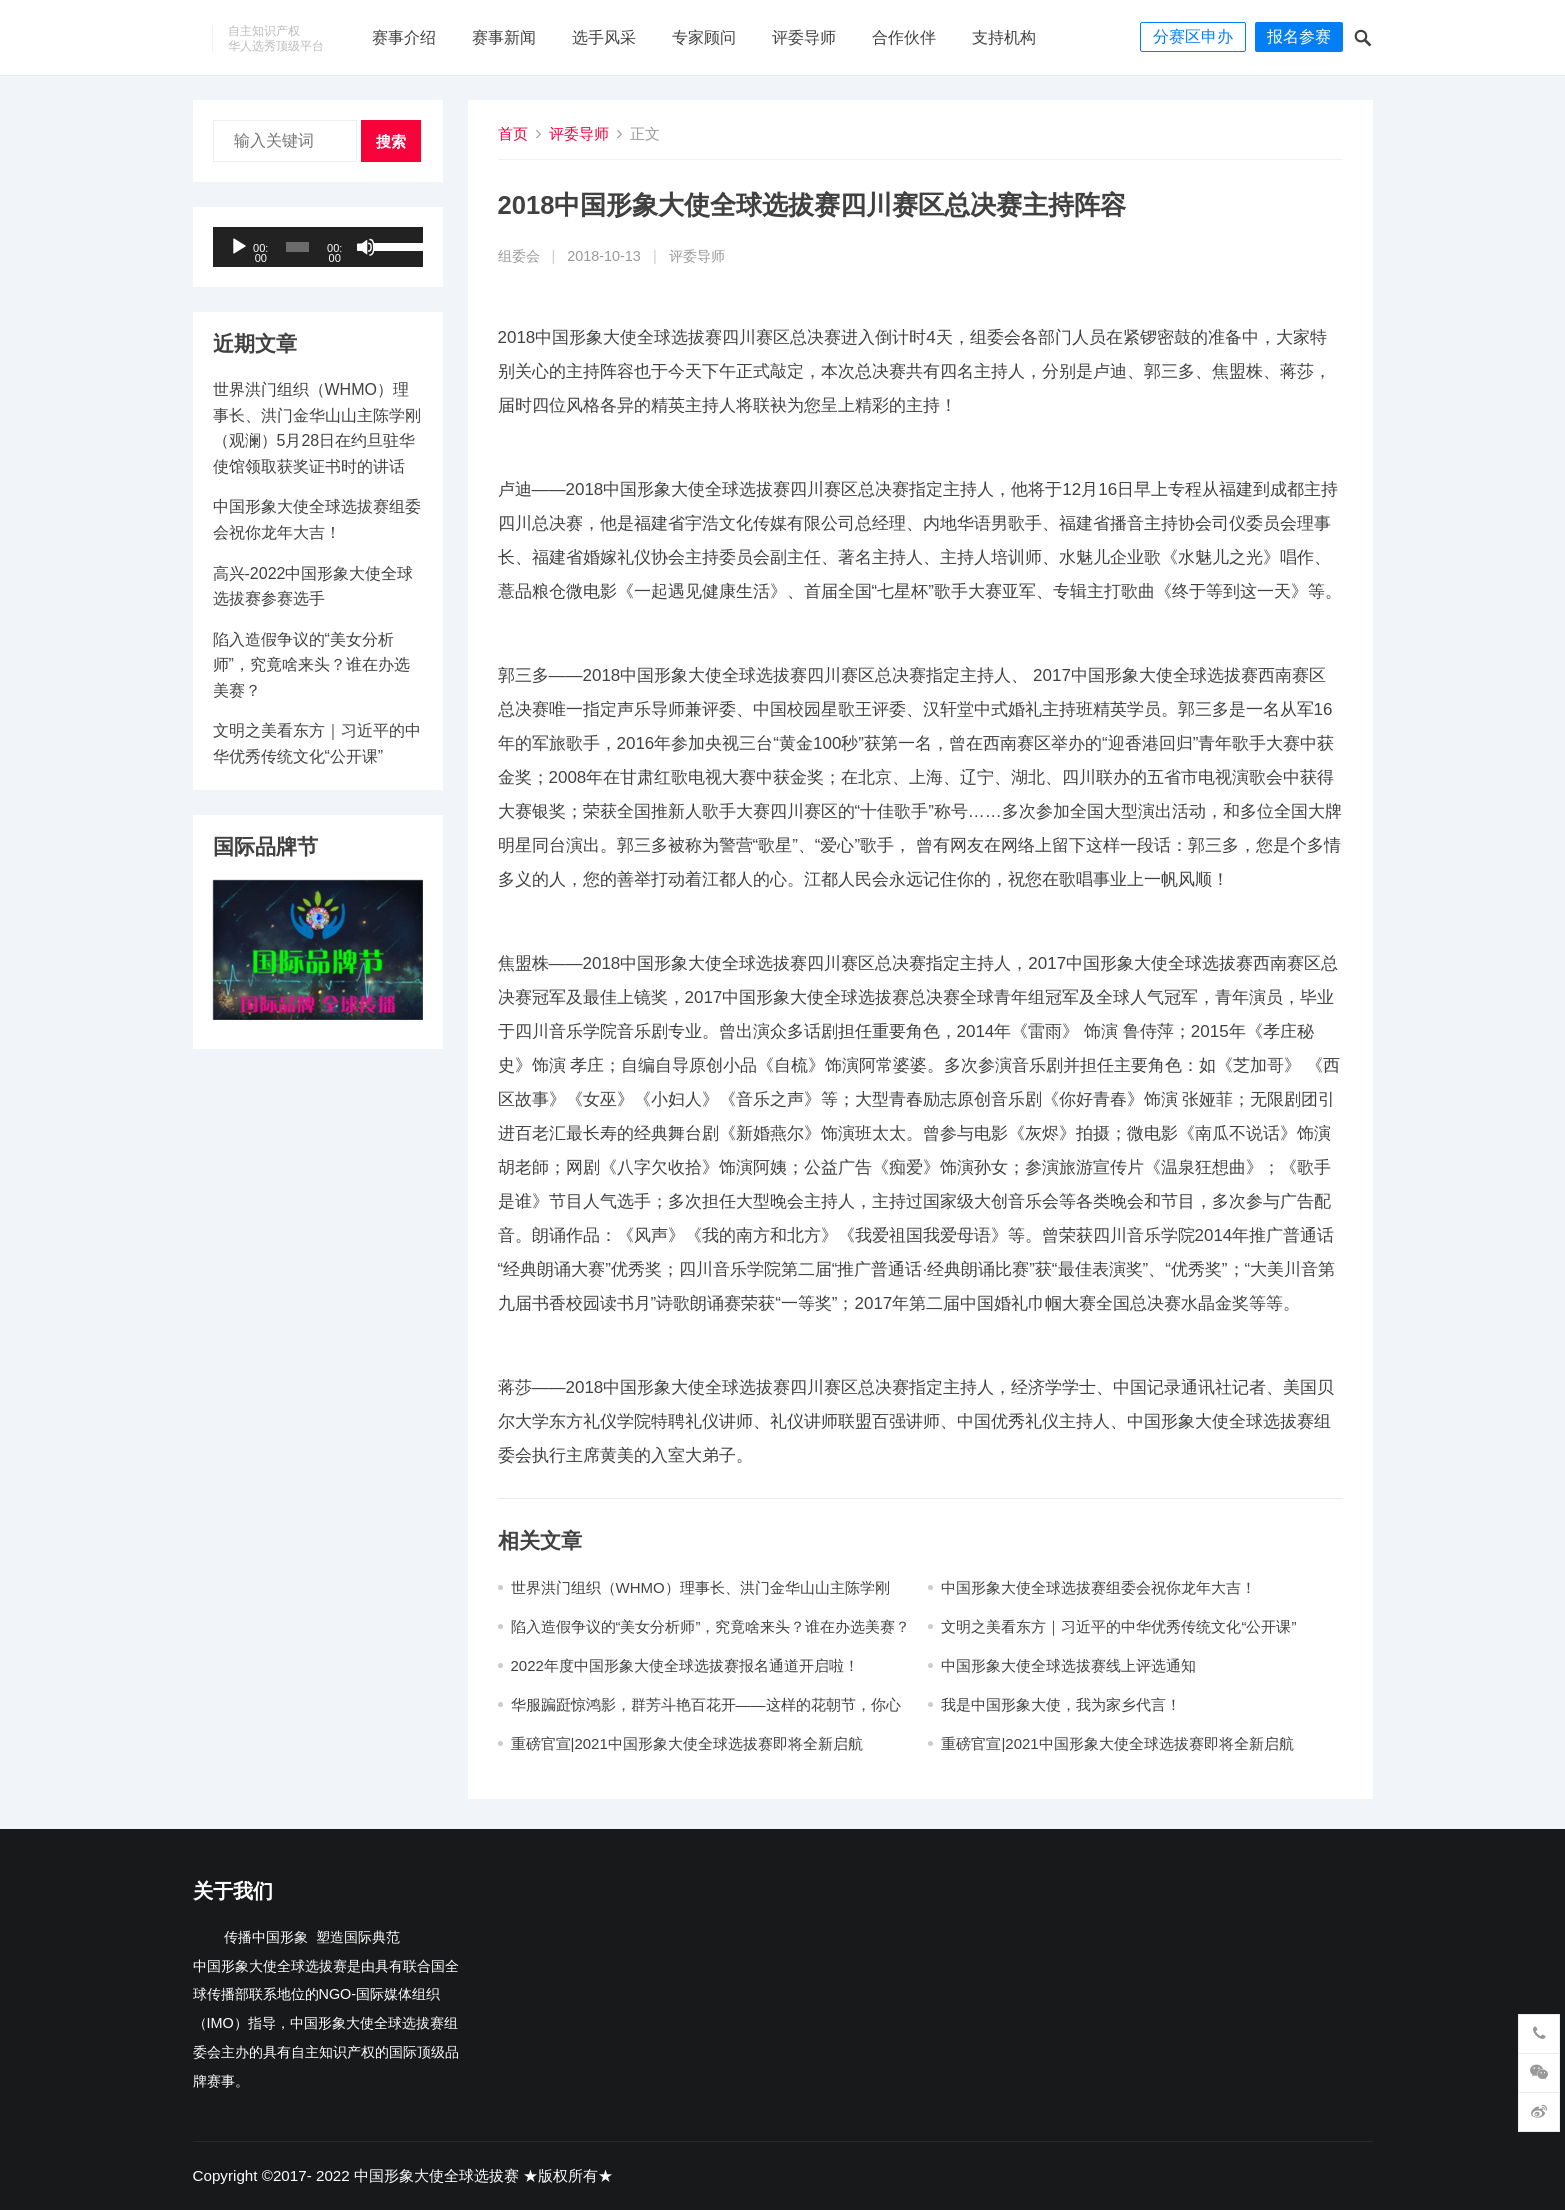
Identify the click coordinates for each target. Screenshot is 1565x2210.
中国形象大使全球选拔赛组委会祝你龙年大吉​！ (1098, 1587)
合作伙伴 (904, 37)
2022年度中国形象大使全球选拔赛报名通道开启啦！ (685, 1665)
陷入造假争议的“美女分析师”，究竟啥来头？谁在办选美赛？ (711, 1626)
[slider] (297, 247)
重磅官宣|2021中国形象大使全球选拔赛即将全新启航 (687, 1743)
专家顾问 (704, 37)
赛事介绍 (404, 37)
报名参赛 (1299, 36)
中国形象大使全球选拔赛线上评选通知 (1068, 1665)
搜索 (391, 141)
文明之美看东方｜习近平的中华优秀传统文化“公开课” (1118, 1626)
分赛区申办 (1193, 36)
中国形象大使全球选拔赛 (436, 2175)
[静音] (366, 247)
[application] (318, 247)
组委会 (519, 256)
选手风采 (604, 37)
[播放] (239, 247)
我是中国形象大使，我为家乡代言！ (1061, 1704)
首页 (513, 133)
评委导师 (804, 37)
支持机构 (1004, 37)
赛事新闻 (504, 37)
